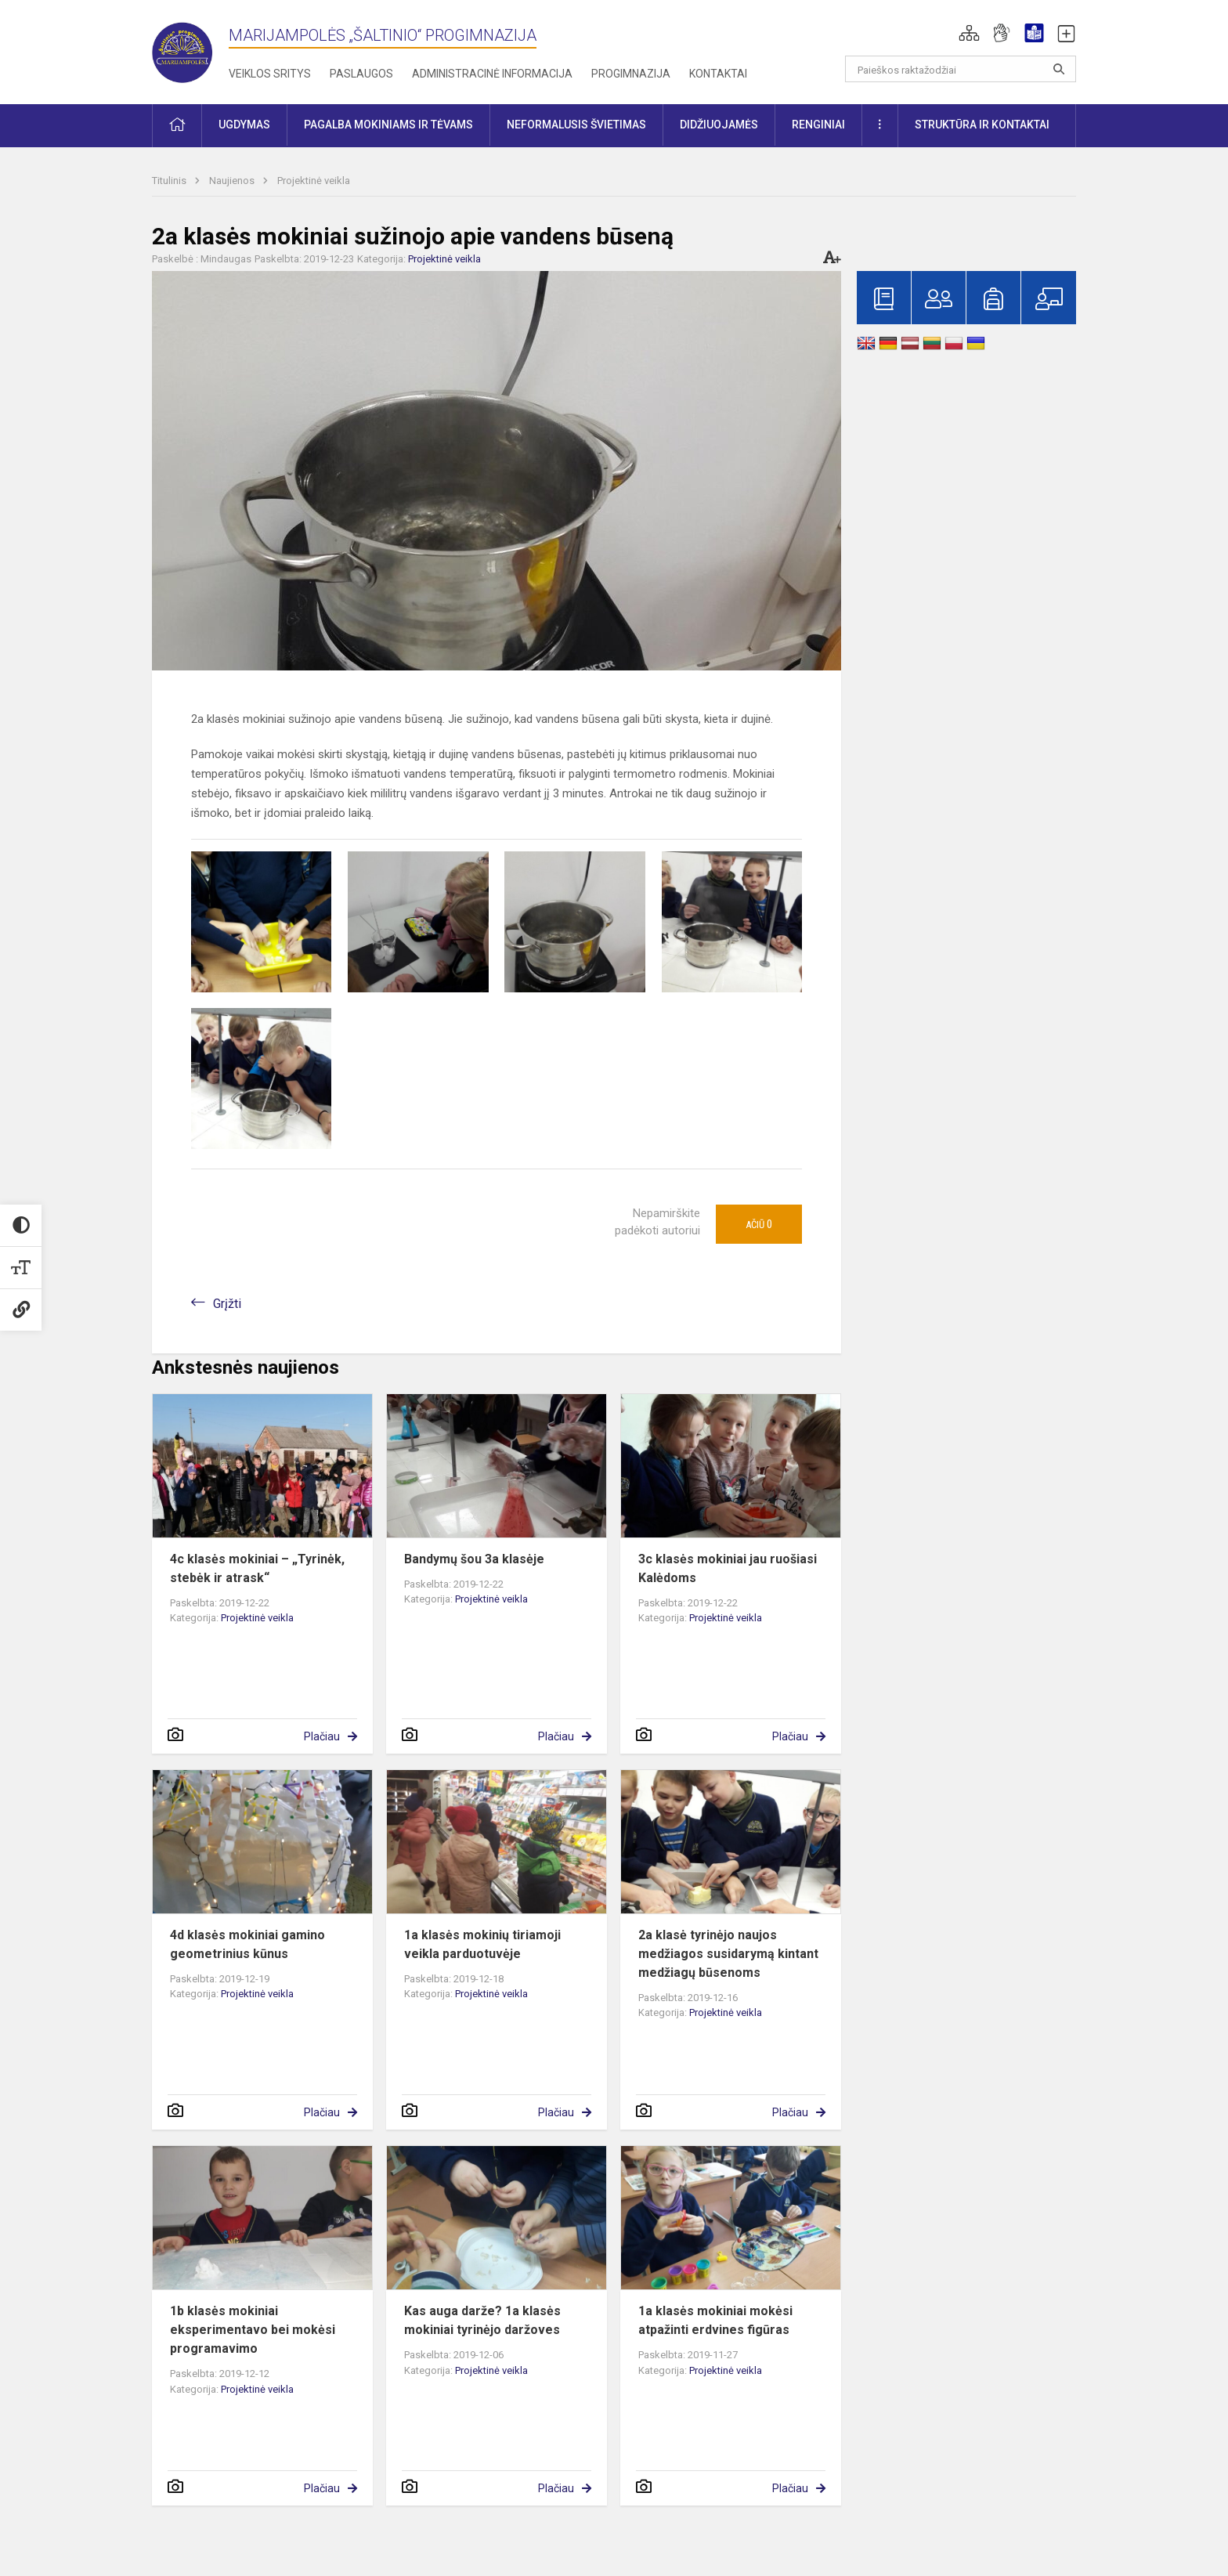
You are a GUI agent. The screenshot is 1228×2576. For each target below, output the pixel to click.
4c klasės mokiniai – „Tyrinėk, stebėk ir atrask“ (257, 1568)
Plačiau (322, 1736)
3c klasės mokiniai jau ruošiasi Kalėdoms (727, 1568)
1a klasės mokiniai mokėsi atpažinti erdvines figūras (715, 2320)
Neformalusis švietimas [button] (576, 124)
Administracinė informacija (492, 73)
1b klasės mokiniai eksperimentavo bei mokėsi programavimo (252, 2329)
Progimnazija (630, 73)
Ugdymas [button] (244, 124)
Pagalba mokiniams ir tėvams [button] (388, 124)
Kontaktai (718, 73)
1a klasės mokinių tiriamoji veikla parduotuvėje (482, 1944)
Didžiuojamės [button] (719, 124)
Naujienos (233, 180)
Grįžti (227, 1303)
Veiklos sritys (270, 73)
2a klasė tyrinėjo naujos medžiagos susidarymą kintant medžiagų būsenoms (728, 1953)
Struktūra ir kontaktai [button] (982, 124)
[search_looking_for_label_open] (1058, 68)
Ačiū (759, 1224)
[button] (969, 32)
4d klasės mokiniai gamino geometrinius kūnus (247, 1944)
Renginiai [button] (818, 124)
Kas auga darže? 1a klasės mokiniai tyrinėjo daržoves (482, 2320)
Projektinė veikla (313, 180)
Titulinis (170, 180)
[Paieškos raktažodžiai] (960, 69)
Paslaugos (361, 73)
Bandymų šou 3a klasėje (474, 1559)
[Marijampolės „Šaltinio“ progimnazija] (190, 49)
